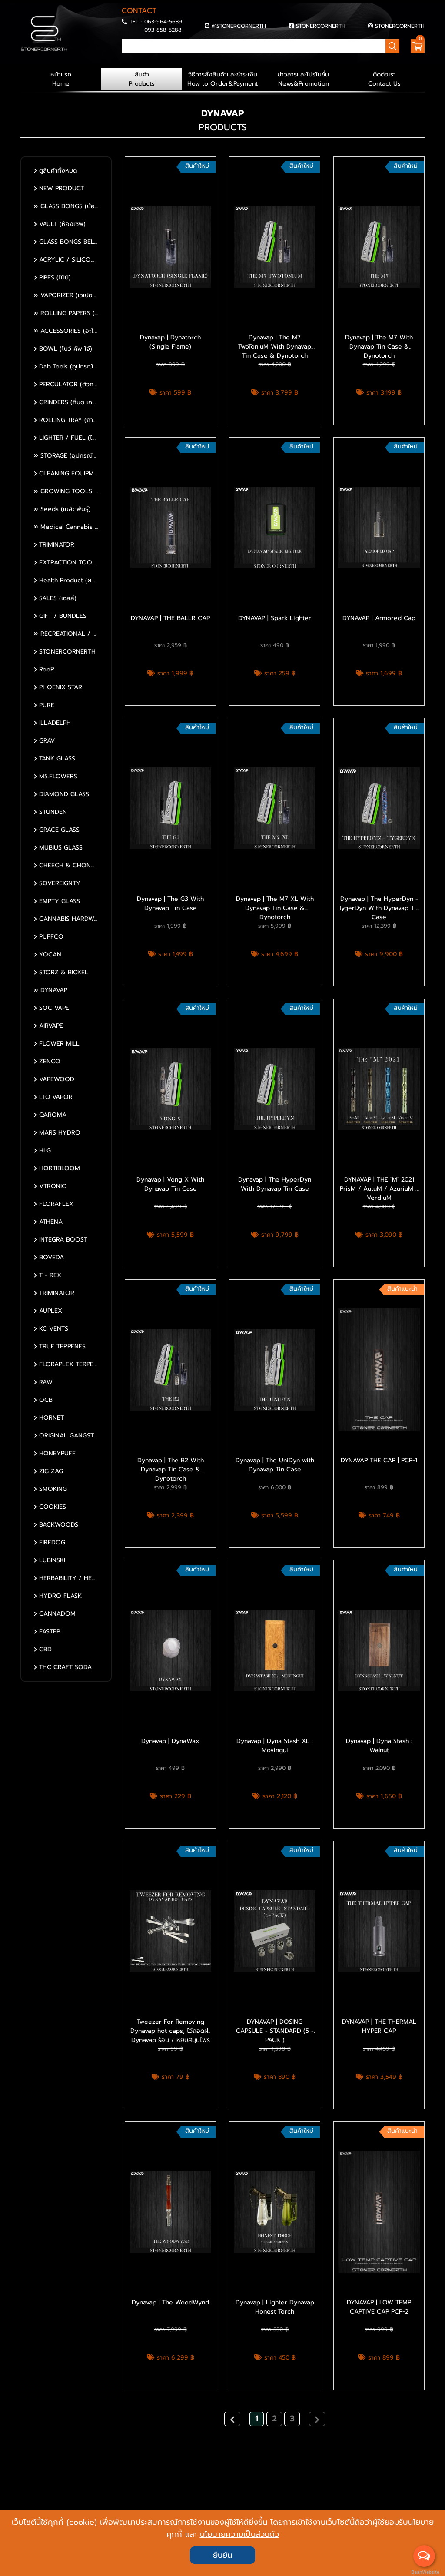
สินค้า (141, 79)
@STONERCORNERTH (239, 26)
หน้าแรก (60, 79)
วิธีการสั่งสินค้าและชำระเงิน (222, 79)
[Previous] (232, 2419)
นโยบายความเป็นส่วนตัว (239, 2534)
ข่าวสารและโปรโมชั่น (303, 79)
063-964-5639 (163, 21)
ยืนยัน (222, 2555)
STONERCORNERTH (320, 26)
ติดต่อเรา (384, 79)
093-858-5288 (163, 30)
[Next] (317, 2419)
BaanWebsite (425, 2572)
